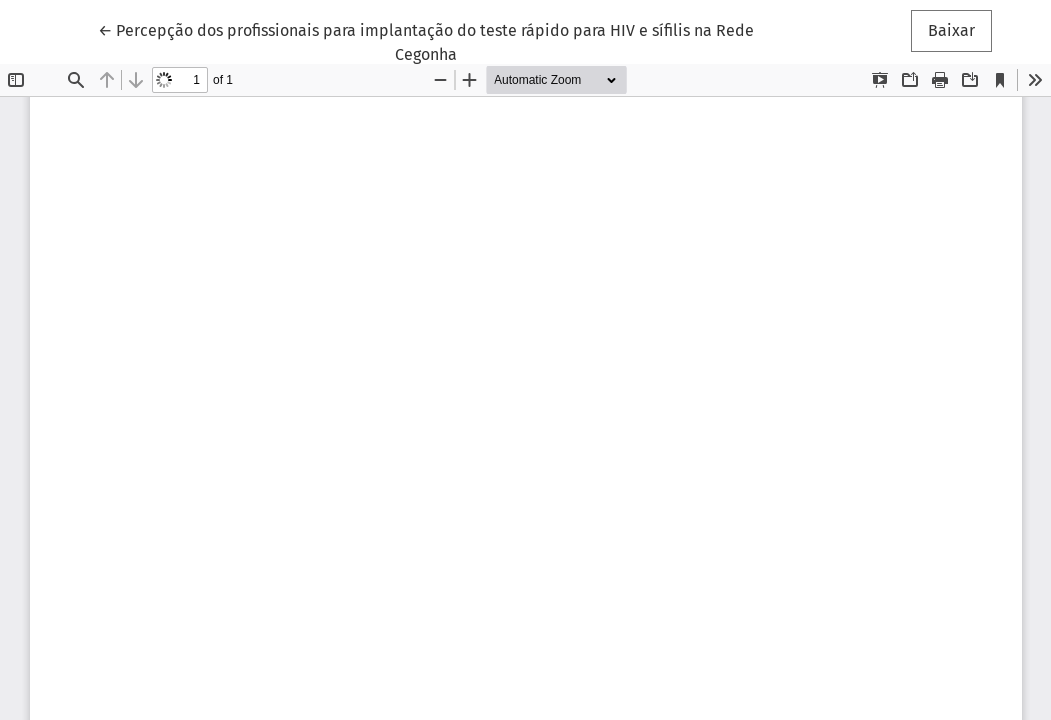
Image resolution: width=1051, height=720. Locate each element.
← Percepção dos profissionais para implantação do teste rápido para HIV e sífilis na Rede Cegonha (426, 41)
